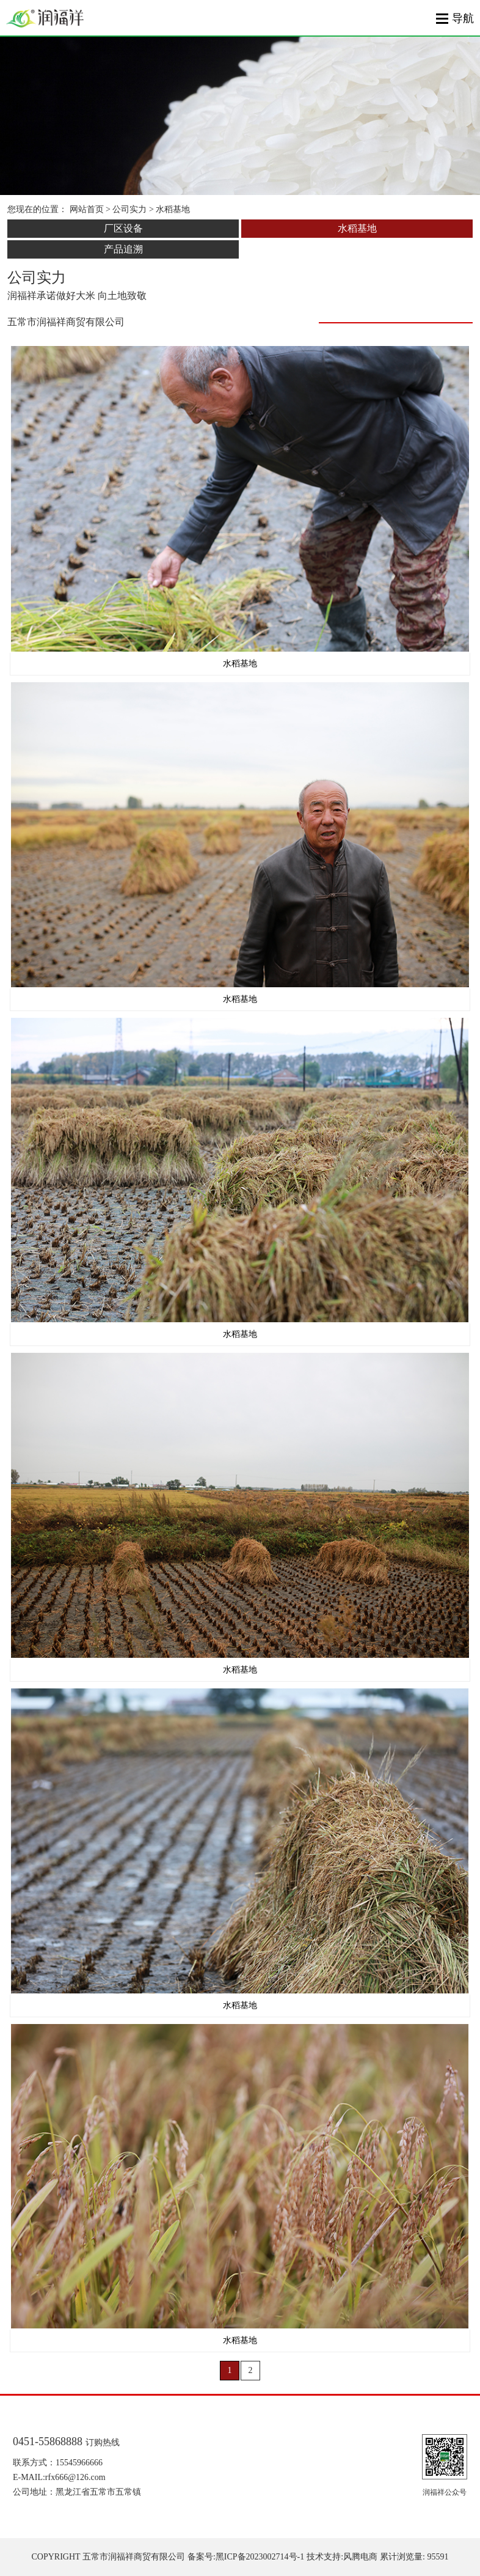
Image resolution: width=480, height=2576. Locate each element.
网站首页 (87, 209)
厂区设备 (123, 228)
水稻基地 (357, 228)
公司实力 (129, 209)
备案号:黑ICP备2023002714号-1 (245, 2556)
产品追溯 (123, 249)
